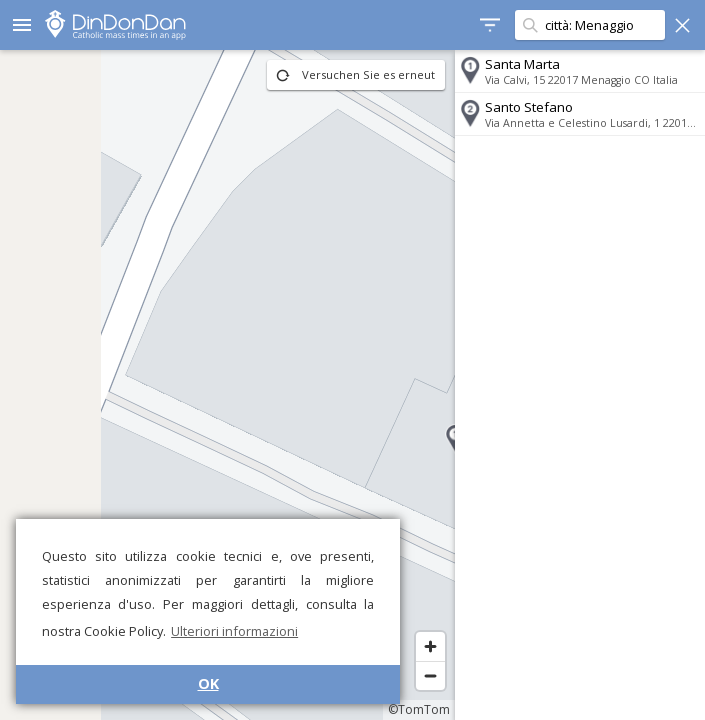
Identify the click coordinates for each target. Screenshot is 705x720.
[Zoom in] (430, 646)
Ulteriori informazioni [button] (234, 631)
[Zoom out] (430, 675)
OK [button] (208, 683)
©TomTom (419, 709)
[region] (227, 385)
